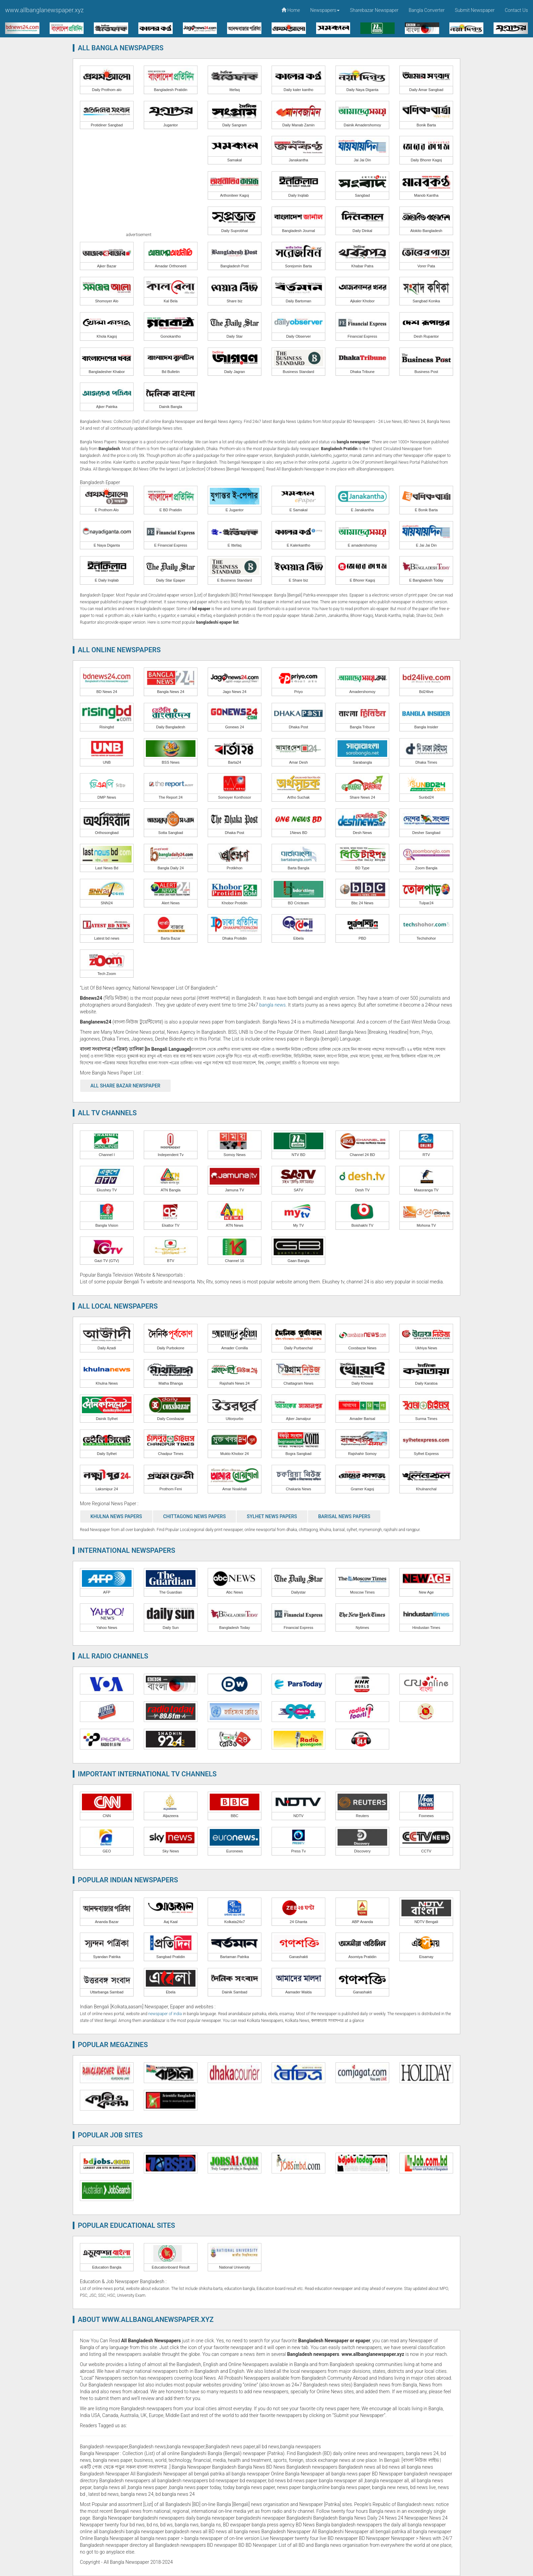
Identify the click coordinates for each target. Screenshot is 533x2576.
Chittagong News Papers (194, 1516)
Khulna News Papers (116, 1516)
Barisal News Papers (344, 1516)
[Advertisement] (138, 183)
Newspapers (325, 10)
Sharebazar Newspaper (374, 10)
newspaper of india (165, 2013)
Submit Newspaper (475, 10)
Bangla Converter (427, 10)
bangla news (272, 1005)
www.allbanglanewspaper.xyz (44, 10)
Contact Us (516, 10)
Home (290, 10)
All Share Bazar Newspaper (125, 1085)
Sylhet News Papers (272, 1516)
